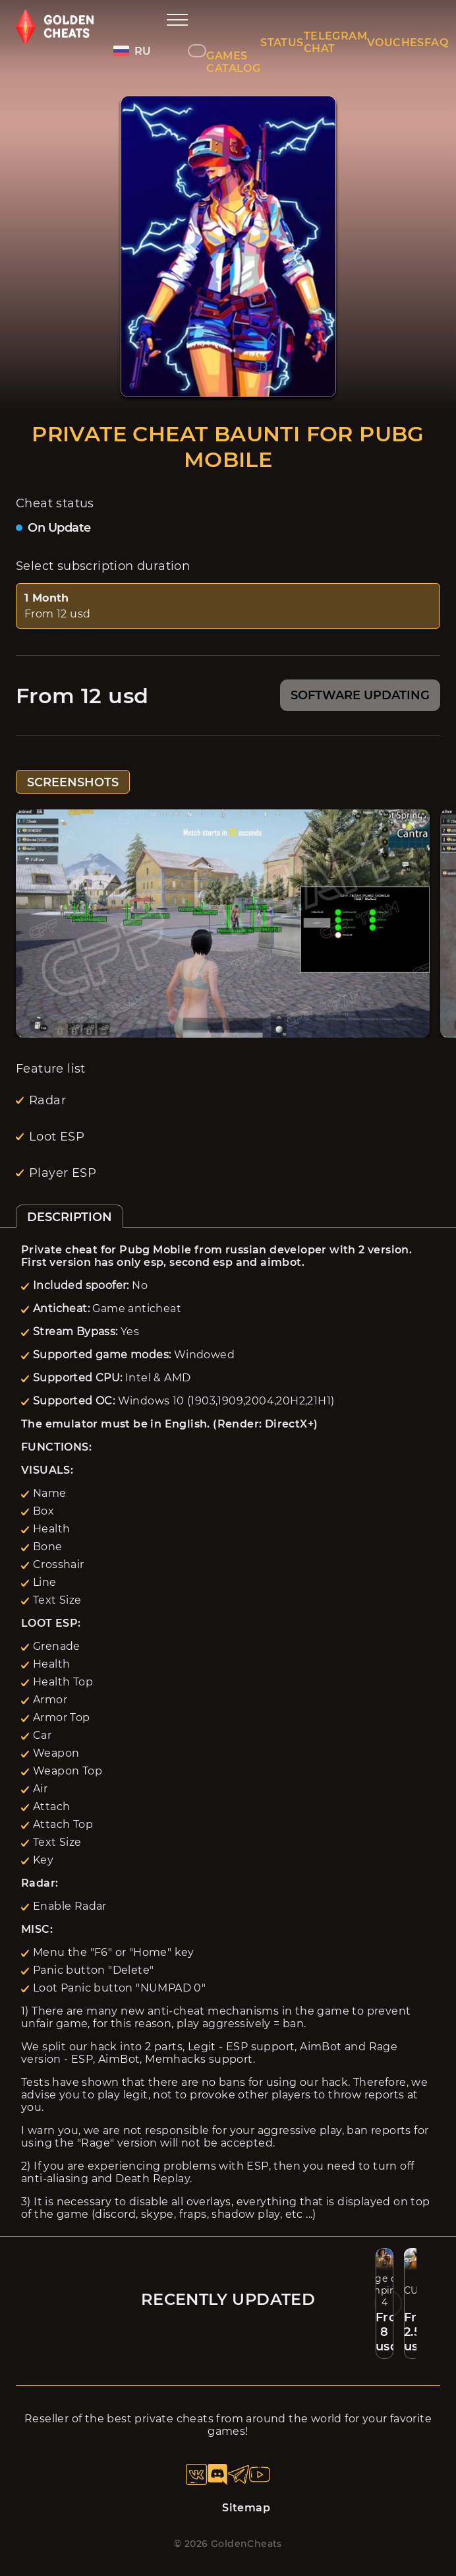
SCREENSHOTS (73, 782)
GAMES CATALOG (233, 62)
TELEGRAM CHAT (335, 42)
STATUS (281, 42)
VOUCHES (395, 42)
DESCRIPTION (69, 1217)
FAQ (436, 42)
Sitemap (246, 2507)
